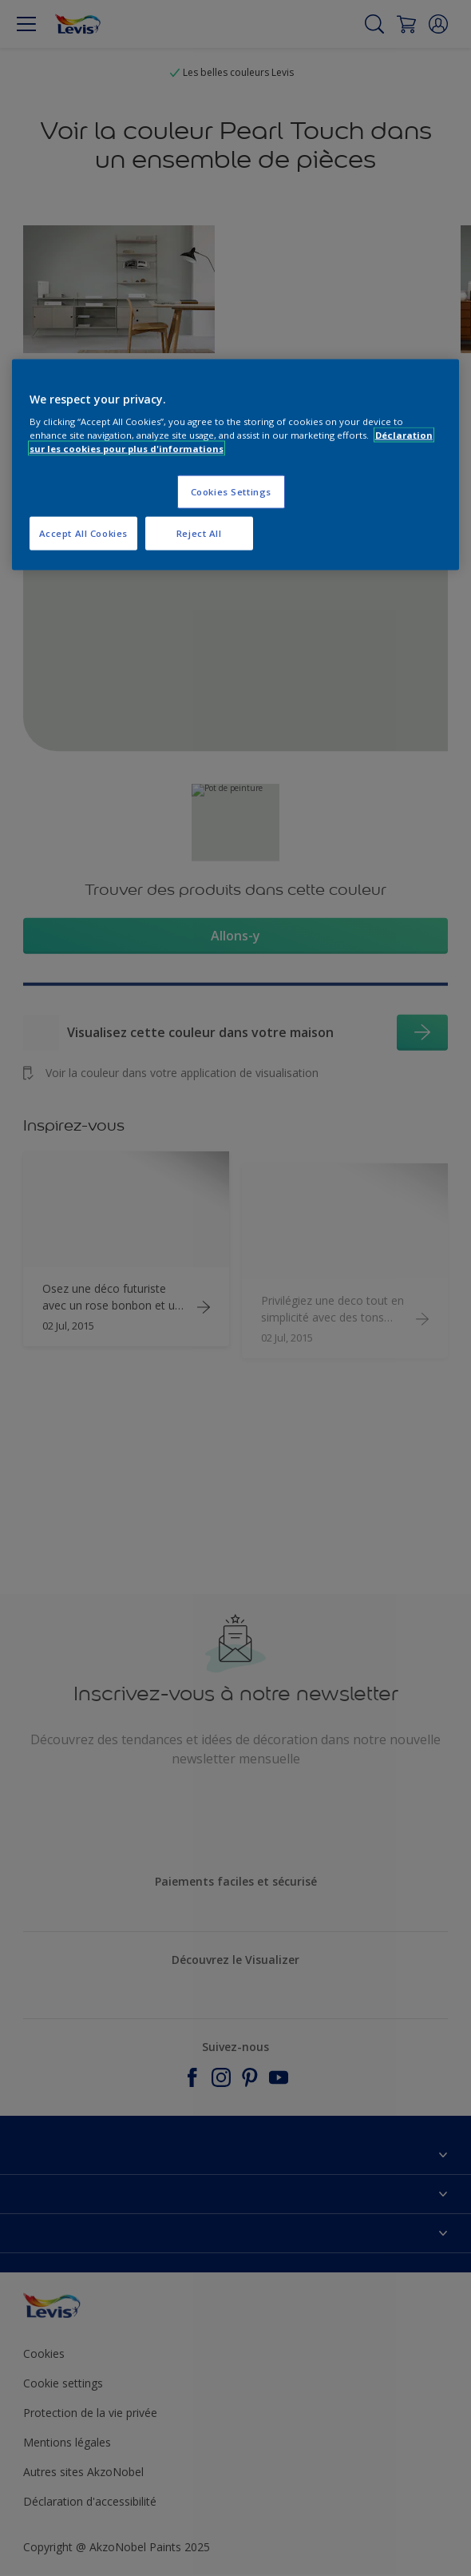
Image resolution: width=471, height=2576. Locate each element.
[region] (236, 464)
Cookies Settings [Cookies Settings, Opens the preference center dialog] (231, 492)
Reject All (199, 533)
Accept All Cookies (83, 533)
